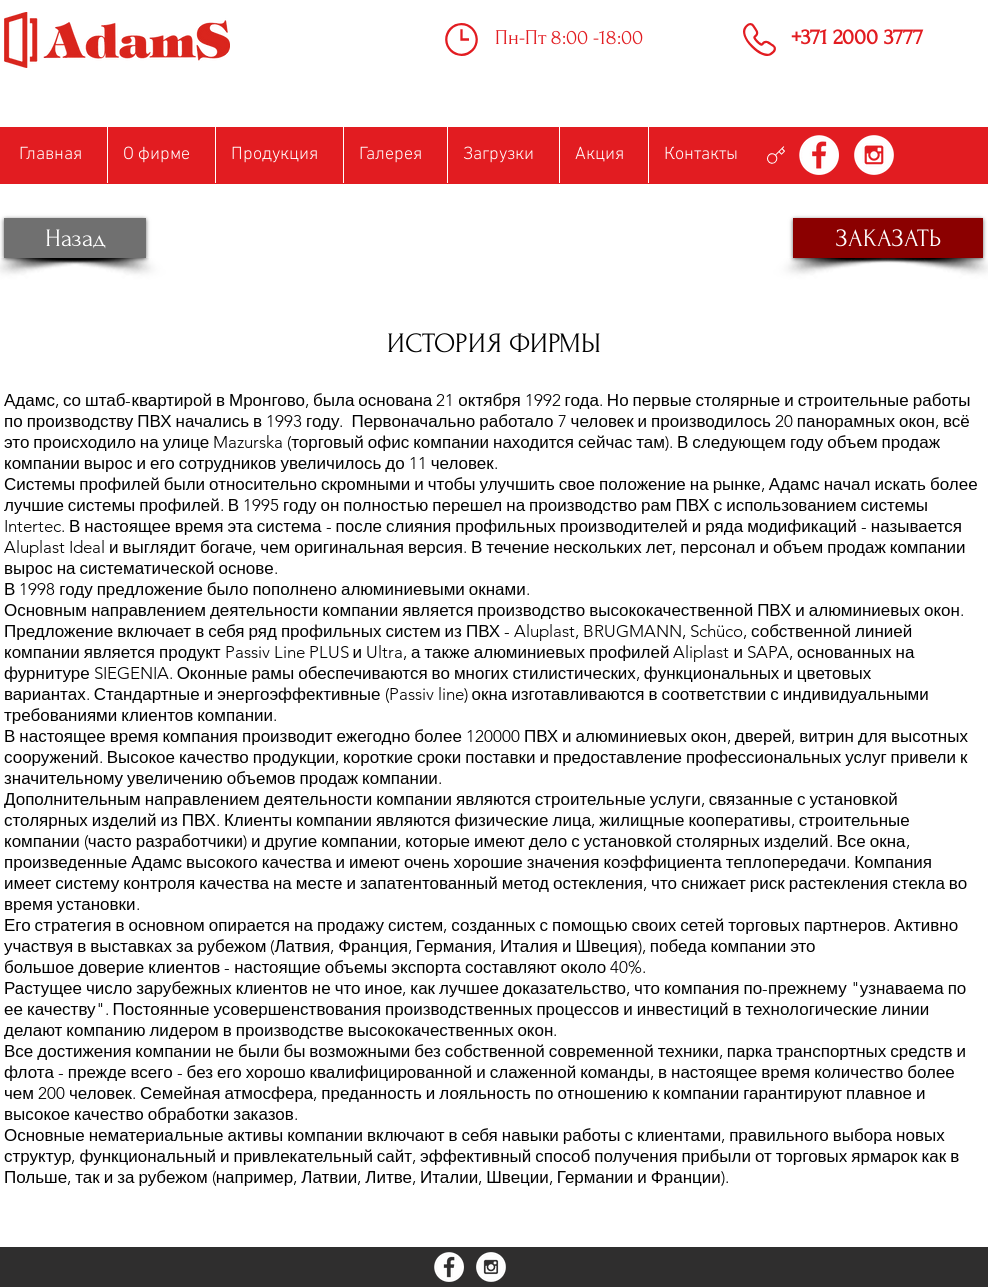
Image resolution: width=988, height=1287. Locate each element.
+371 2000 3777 (857, 37)
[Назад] (75, 238)
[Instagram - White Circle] (874, 155)
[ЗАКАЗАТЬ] (888, 238)
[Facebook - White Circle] (819, 155)
